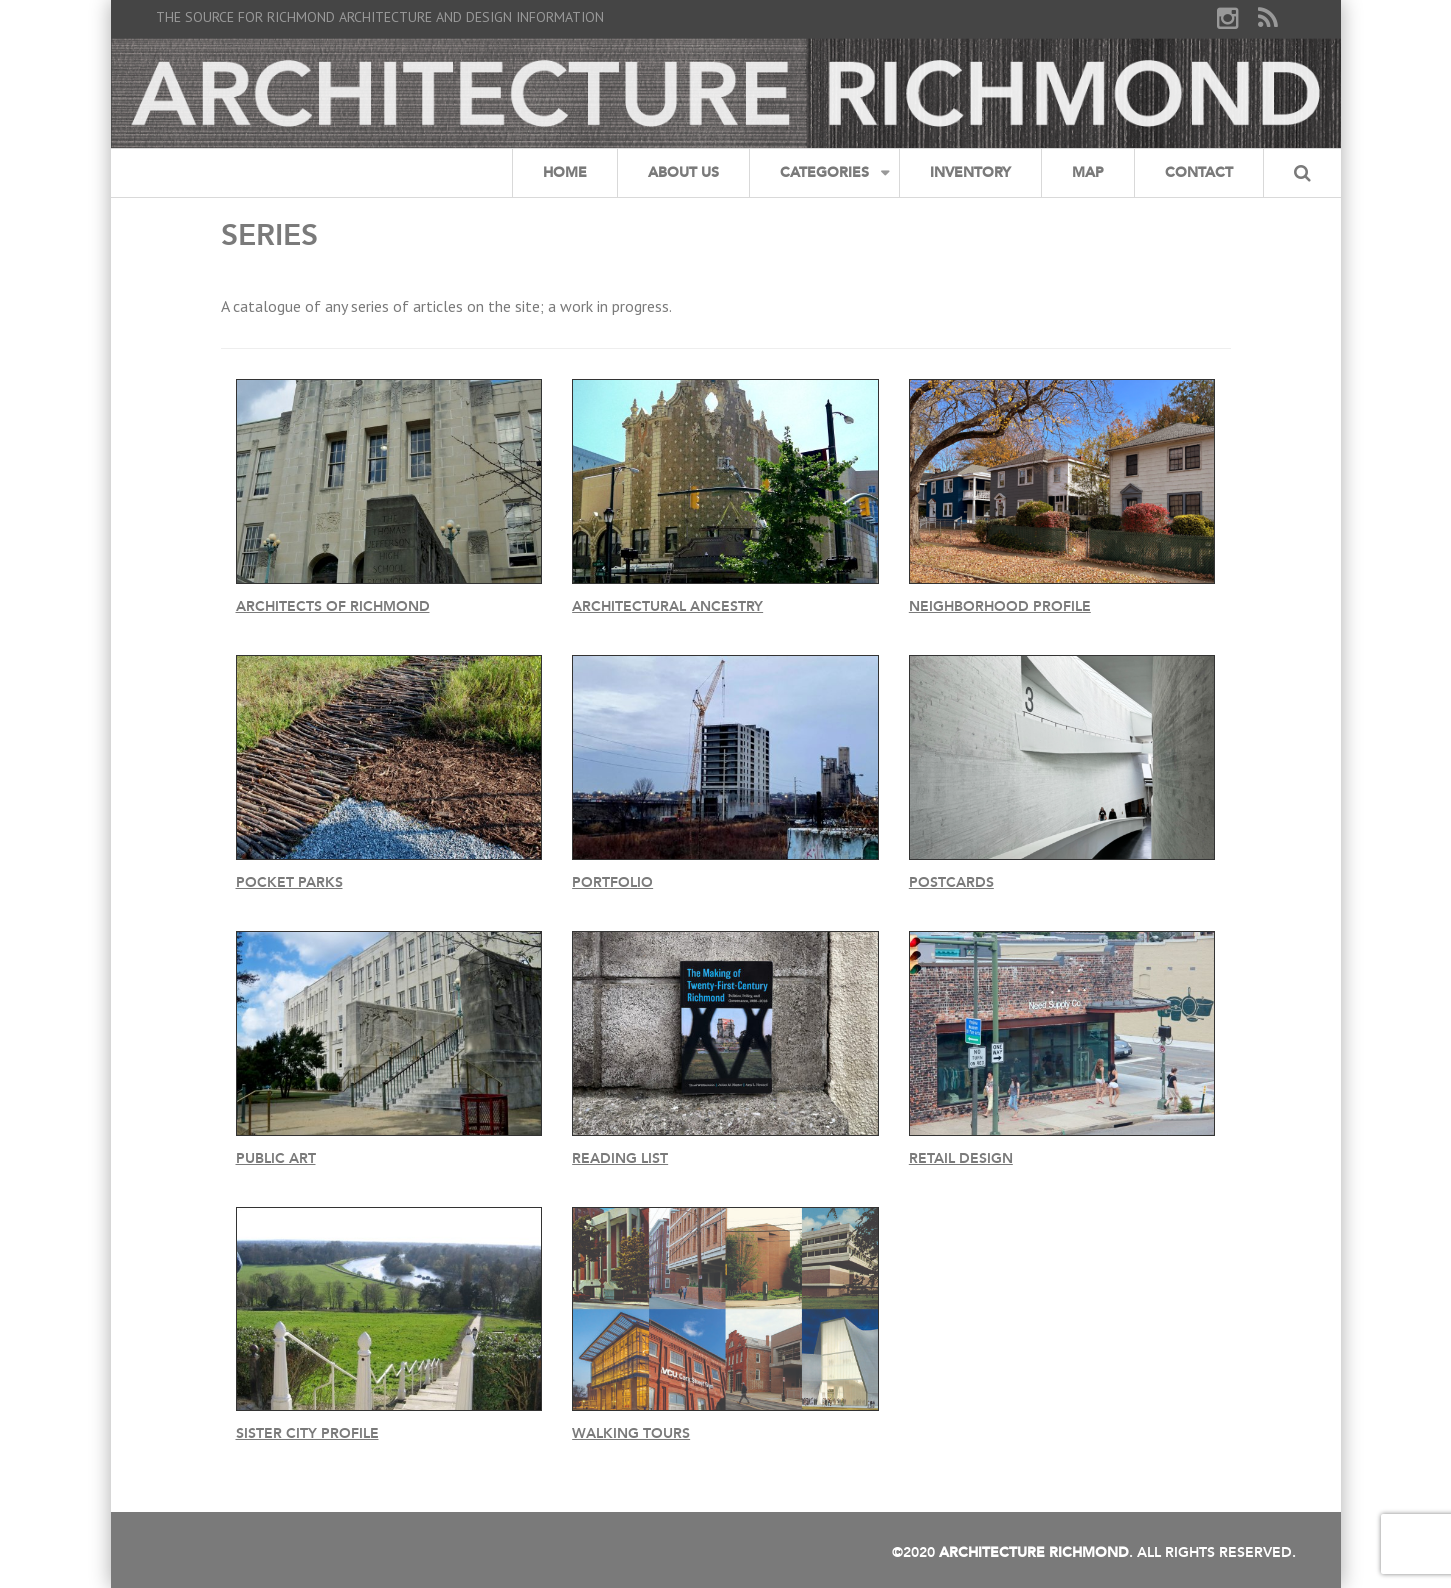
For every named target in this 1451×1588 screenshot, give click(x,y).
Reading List (620, 1158)
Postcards (951, 882)
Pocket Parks (289, 882)
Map (1088, 172)
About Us (683, 172)
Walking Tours (631, 1433)
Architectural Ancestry (667, 606)
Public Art (276, 1158)
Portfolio (612, 882)
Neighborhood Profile (1000, 606)
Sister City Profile (307, 1433)
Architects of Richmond (333, 606)
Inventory (970, 172)
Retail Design (961, 1158)
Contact (1199, 172)
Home (565, 172)
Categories (824, 172)
